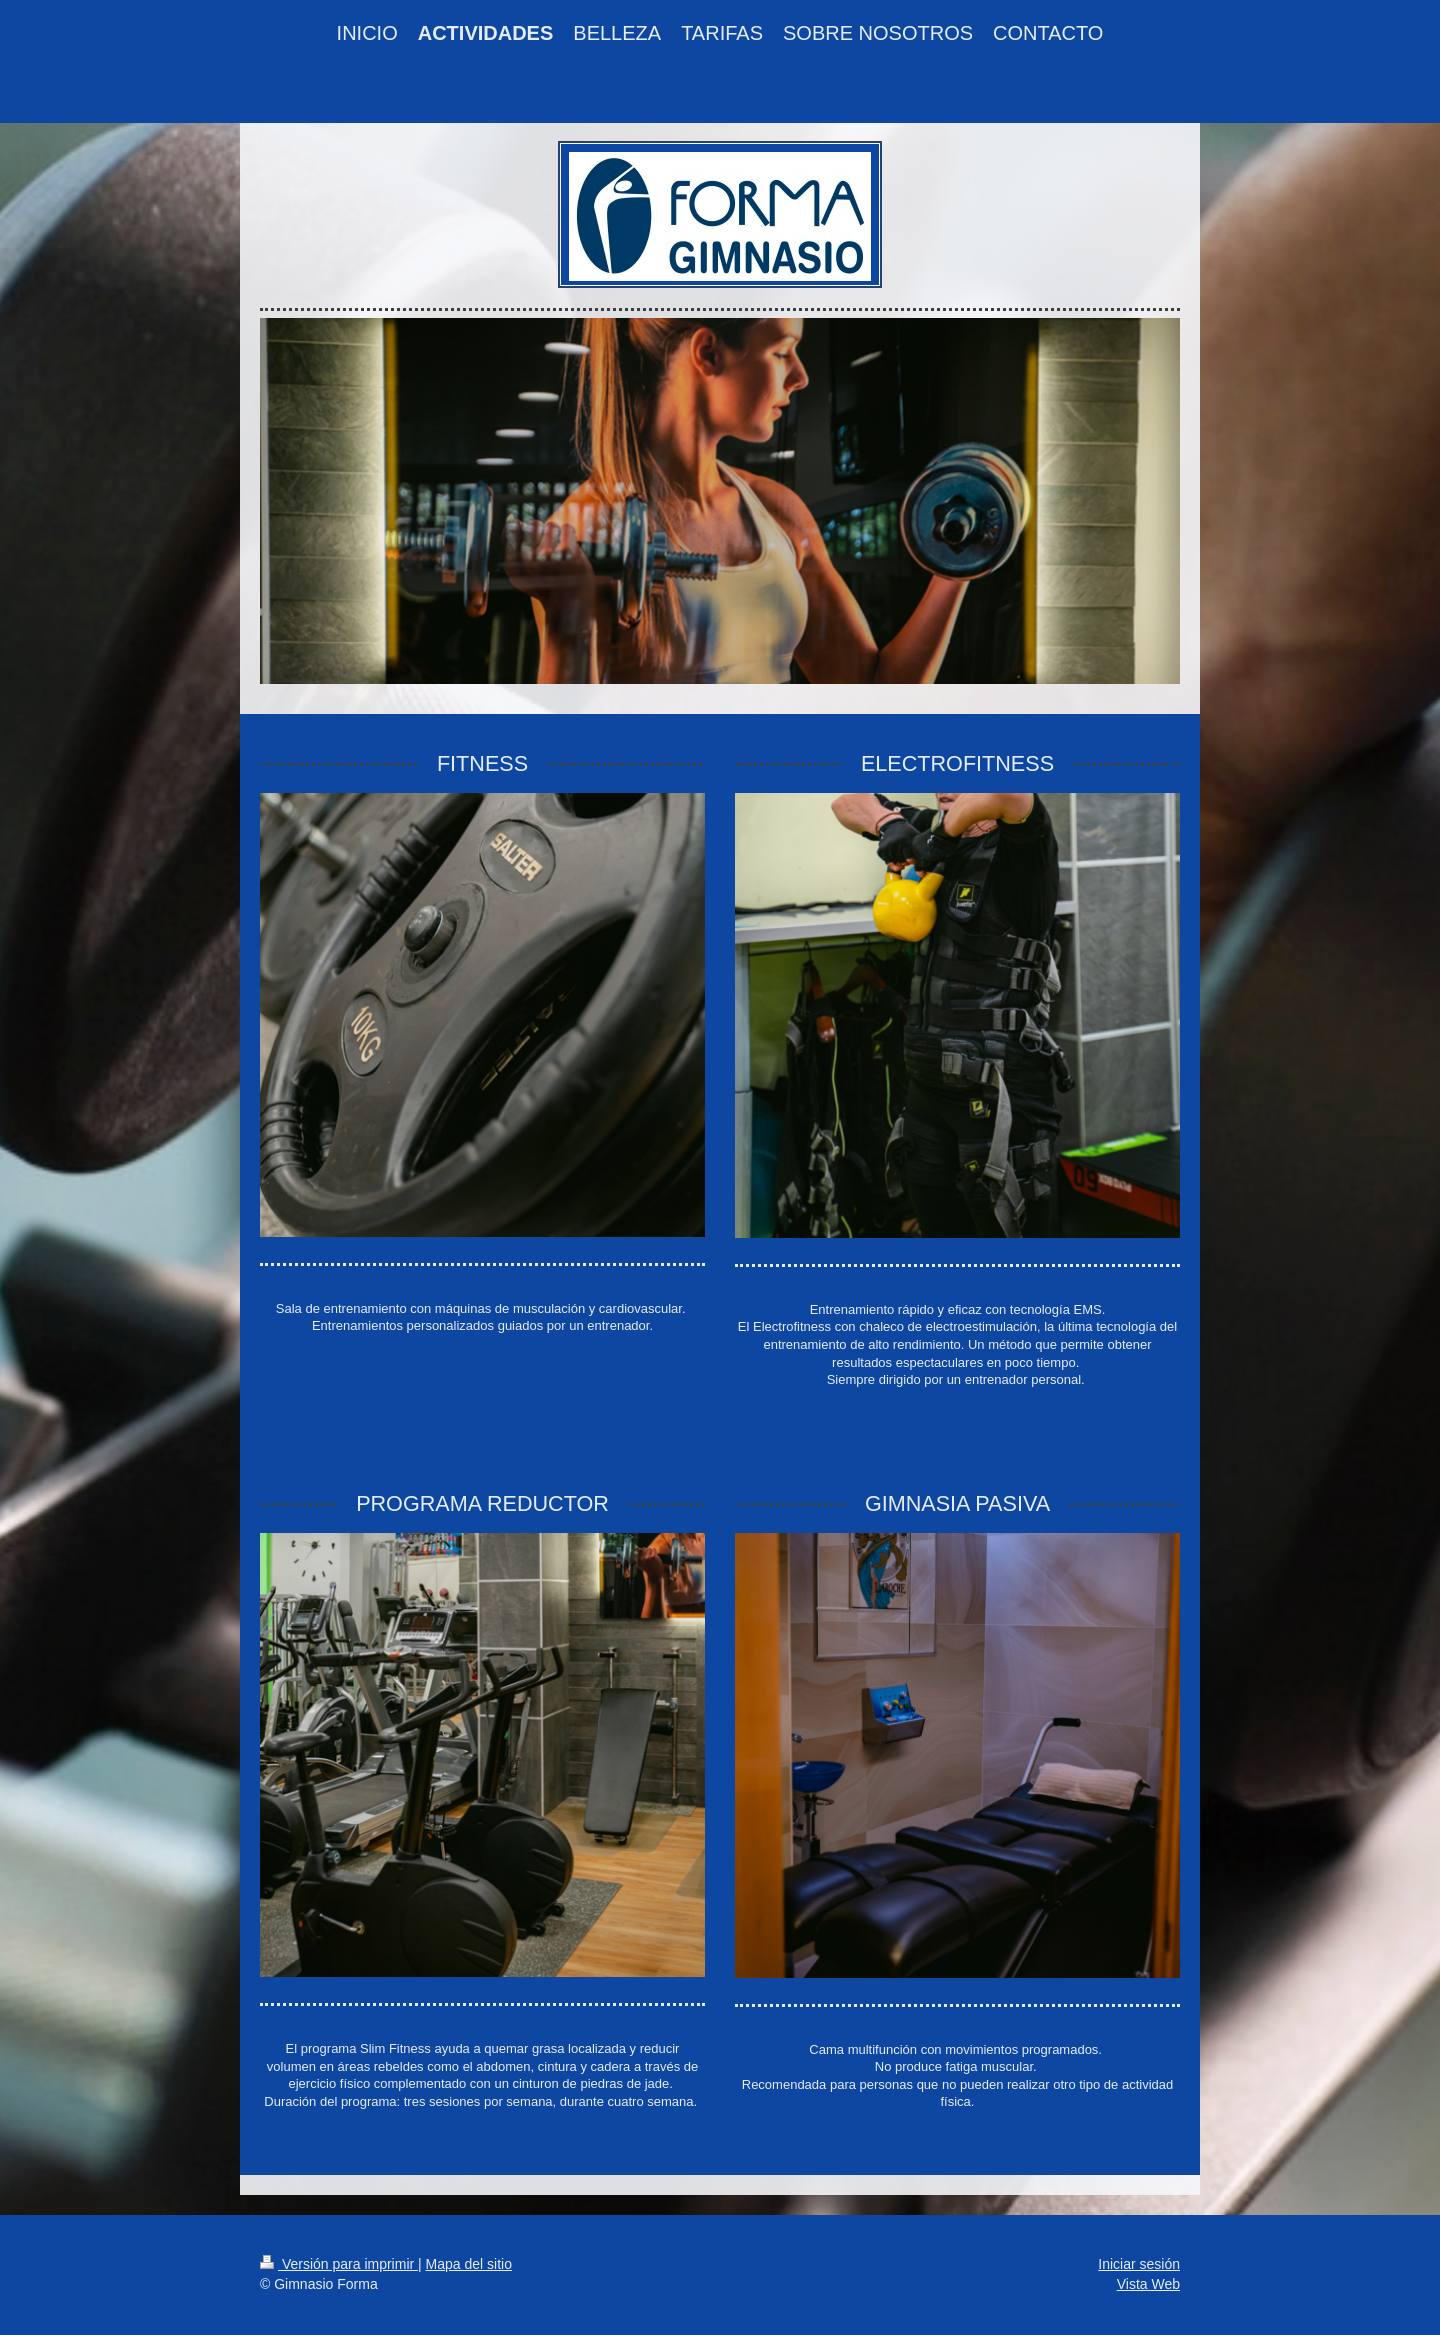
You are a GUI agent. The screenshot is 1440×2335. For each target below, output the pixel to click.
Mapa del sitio (469, 2264)
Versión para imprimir (339, 2264)
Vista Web (1148, 2284)
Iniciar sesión (1139, 2264)
